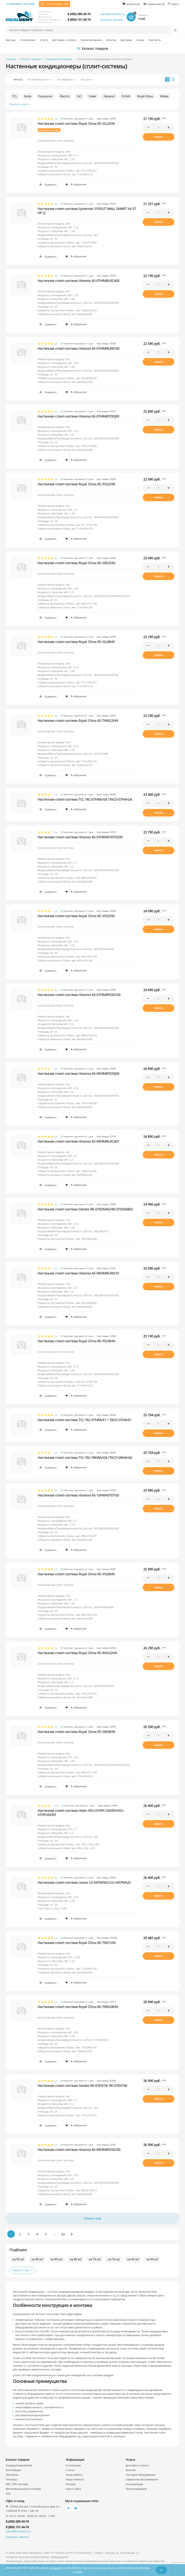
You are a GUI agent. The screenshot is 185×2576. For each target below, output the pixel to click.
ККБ (8, 2493)
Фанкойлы (12, 2474)
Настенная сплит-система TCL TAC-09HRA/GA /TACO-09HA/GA (85, 1457)
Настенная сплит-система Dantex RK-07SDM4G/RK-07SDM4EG (85, 1209)
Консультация (134, 2484)
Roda (27, 96)
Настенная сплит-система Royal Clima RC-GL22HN (76, 123)
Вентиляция (13, 2470)
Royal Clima (145, 96)
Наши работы (74, 2474)
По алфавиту (65, 79)
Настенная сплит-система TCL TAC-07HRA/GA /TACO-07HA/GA (85, 799)
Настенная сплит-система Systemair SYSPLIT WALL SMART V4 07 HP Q (87, 211)
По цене (86, 79)
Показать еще (18, 104)
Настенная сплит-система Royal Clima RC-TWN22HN (78, 720)
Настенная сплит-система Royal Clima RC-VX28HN (76, 1574)
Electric (65, 96)
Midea (164, 96)
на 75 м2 (95, 2259)
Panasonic (45, 96)
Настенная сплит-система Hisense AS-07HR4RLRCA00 (78, 280)
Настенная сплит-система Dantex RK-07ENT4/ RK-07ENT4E (82, 2085)
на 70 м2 (114, 2259)
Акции (140, 40)
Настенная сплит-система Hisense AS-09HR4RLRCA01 (78, 1141)
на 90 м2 (37, 2259)
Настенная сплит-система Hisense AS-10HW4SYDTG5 (78, 1495)
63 (63, 2234)
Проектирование (91, 40)
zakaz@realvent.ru (112, 14)
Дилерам (126, 40)
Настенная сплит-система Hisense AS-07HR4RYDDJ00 (78, 416)
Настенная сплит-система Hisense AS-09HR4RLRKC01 (78, 1273)
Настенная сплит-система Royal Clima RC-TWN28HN (78, 2007)
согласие (55, 2568)
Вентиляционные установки (23, 2489)
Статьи (70, 2470)
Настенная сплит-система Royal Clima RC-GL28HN (76, 642)
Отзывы (71, 2484)
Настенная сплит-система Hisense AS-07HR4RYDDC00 (79, 995)
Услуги (44, 40)
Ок (161, 2570)
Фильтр (18, 79)
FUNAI (126, 96)
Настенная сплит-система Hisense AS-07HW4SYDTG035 (80, 837)
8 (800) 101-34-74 (79, 20)
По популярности (38, 79)
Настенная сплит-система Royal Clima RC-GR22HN (76, 563)
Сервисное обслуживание (142, 2479)
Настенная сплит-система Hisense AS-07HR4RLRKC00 (78, 348)
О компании (27, 40)
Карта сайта (73, 2489)
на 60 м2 (152, 2259)
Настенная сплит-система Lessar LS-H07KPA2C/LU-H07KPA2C (84, 1882)
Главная (11, 59)
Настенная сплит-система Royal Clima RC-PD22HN (76, 484)
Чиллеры (11, 2479)
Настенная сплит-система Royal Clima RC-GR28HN (76, 1732)
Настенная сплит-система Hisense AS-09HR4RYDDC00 (79, 2149)
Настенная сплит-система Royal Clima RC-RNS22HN (77, 1653)
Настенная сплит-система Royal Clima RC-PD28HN (76, 1341)
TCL (14, 96)
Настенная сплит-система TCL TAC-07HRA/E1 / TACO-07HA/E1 (85, 1420)
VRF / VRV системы (17, 2484)
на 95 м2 (18, 2259)
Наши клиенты (75, 2479)
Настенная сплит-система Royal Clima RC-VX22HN (76, 916)
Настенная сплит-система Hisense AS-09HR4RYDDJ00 (78, 1073)
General (109, 96)
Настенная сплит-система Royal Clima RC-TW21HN (77, 1943)
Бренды (11, 40)
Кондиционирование (59, 59)
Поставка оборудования (141, 2474)
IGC (79, 96)
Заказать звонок (111, 20)
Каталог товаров (30, 59)
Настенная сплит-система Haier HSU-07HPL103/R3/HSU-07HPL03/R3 (81, 1812)
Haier (92, 96)
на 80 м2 (75, 2259)
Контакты (155, 40)
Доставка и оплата (64, 40)
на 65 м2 (133, 2259)
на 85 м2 (56, 2259)
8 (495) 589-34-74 (79, 14)
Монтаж (111, 40)
